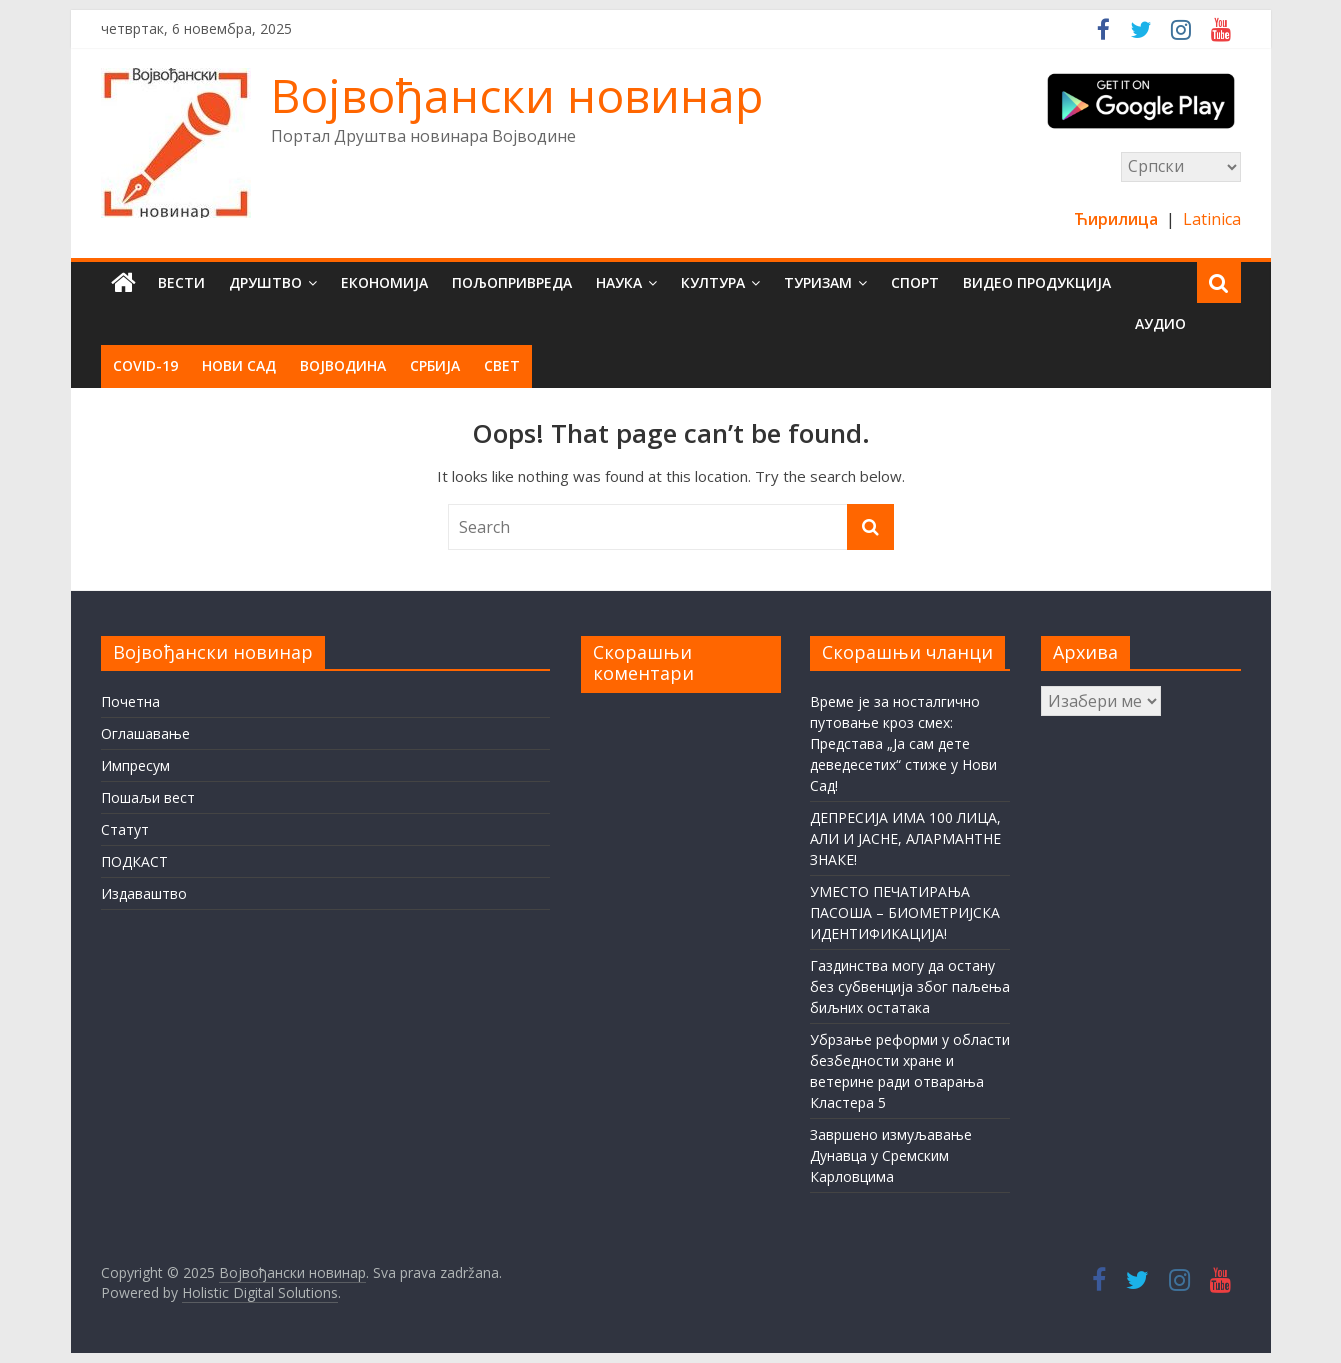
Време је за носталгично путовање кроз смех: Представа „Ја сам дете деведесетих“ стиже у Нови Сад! (903, 743)
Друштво (265, 282)
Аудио (1160, 323)
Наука (619, 282)
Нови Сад (239, 365)
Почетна (130, 701)
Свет (502, 365)
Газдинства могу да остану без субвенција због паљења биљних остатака (910, 986)
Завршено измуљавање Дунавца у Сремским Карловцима (891, 1155)
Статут (125, 829)
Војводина (343, 365)
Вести (181, 282)
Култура (713, 282)
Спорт (915, 282)
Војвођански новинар (517, 95)
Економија (384, 282)
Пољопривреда (512, 282)
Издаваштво (144, 893)
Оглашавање (145, 733)
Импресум (135, 765)
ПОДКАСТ (134, 861)
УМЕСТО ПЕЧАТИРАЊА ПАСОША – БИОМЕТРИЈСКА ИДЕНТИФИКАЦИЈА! (905, 912)
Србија (435, 365)
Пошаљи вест (148, 797)
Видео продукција (1037, 282)
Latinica (1212, 219)
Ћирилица (1118, 219)
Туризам (818, 282)
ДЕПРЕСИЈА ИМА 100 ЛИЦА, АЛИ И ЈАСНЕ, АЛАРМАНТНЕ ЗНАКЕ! (905, 838)
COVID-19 (145, 365)
